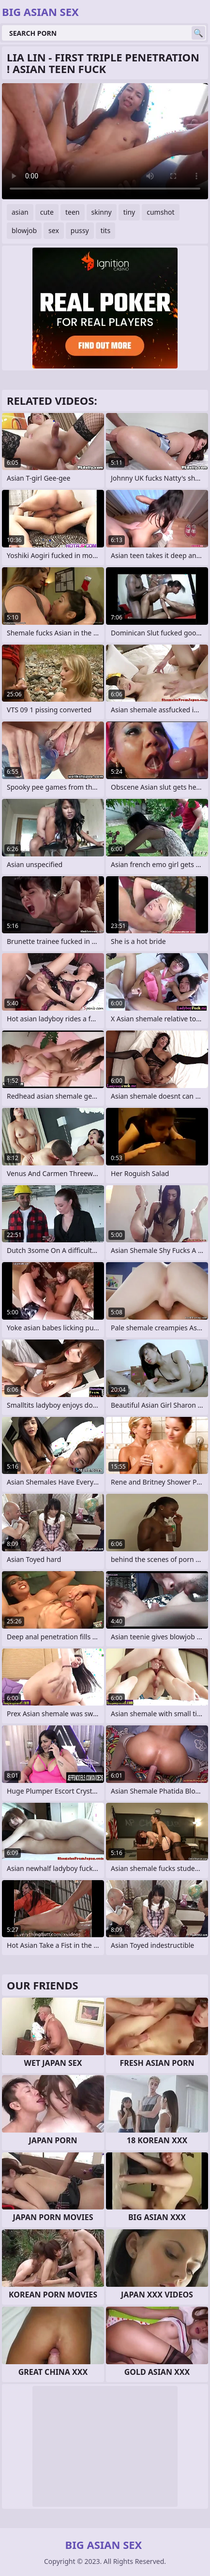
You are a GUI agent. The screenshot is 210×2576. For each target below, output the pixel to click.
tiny (129, 212)
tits (105, 230)
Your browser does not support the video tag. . (105, 141)
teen (72, 212)
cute (47, 212)
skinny (101, 212)
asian (20, 212)
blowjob (24, 230)
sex (53, 230)
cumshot (160, 212)
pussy (80, 230)
